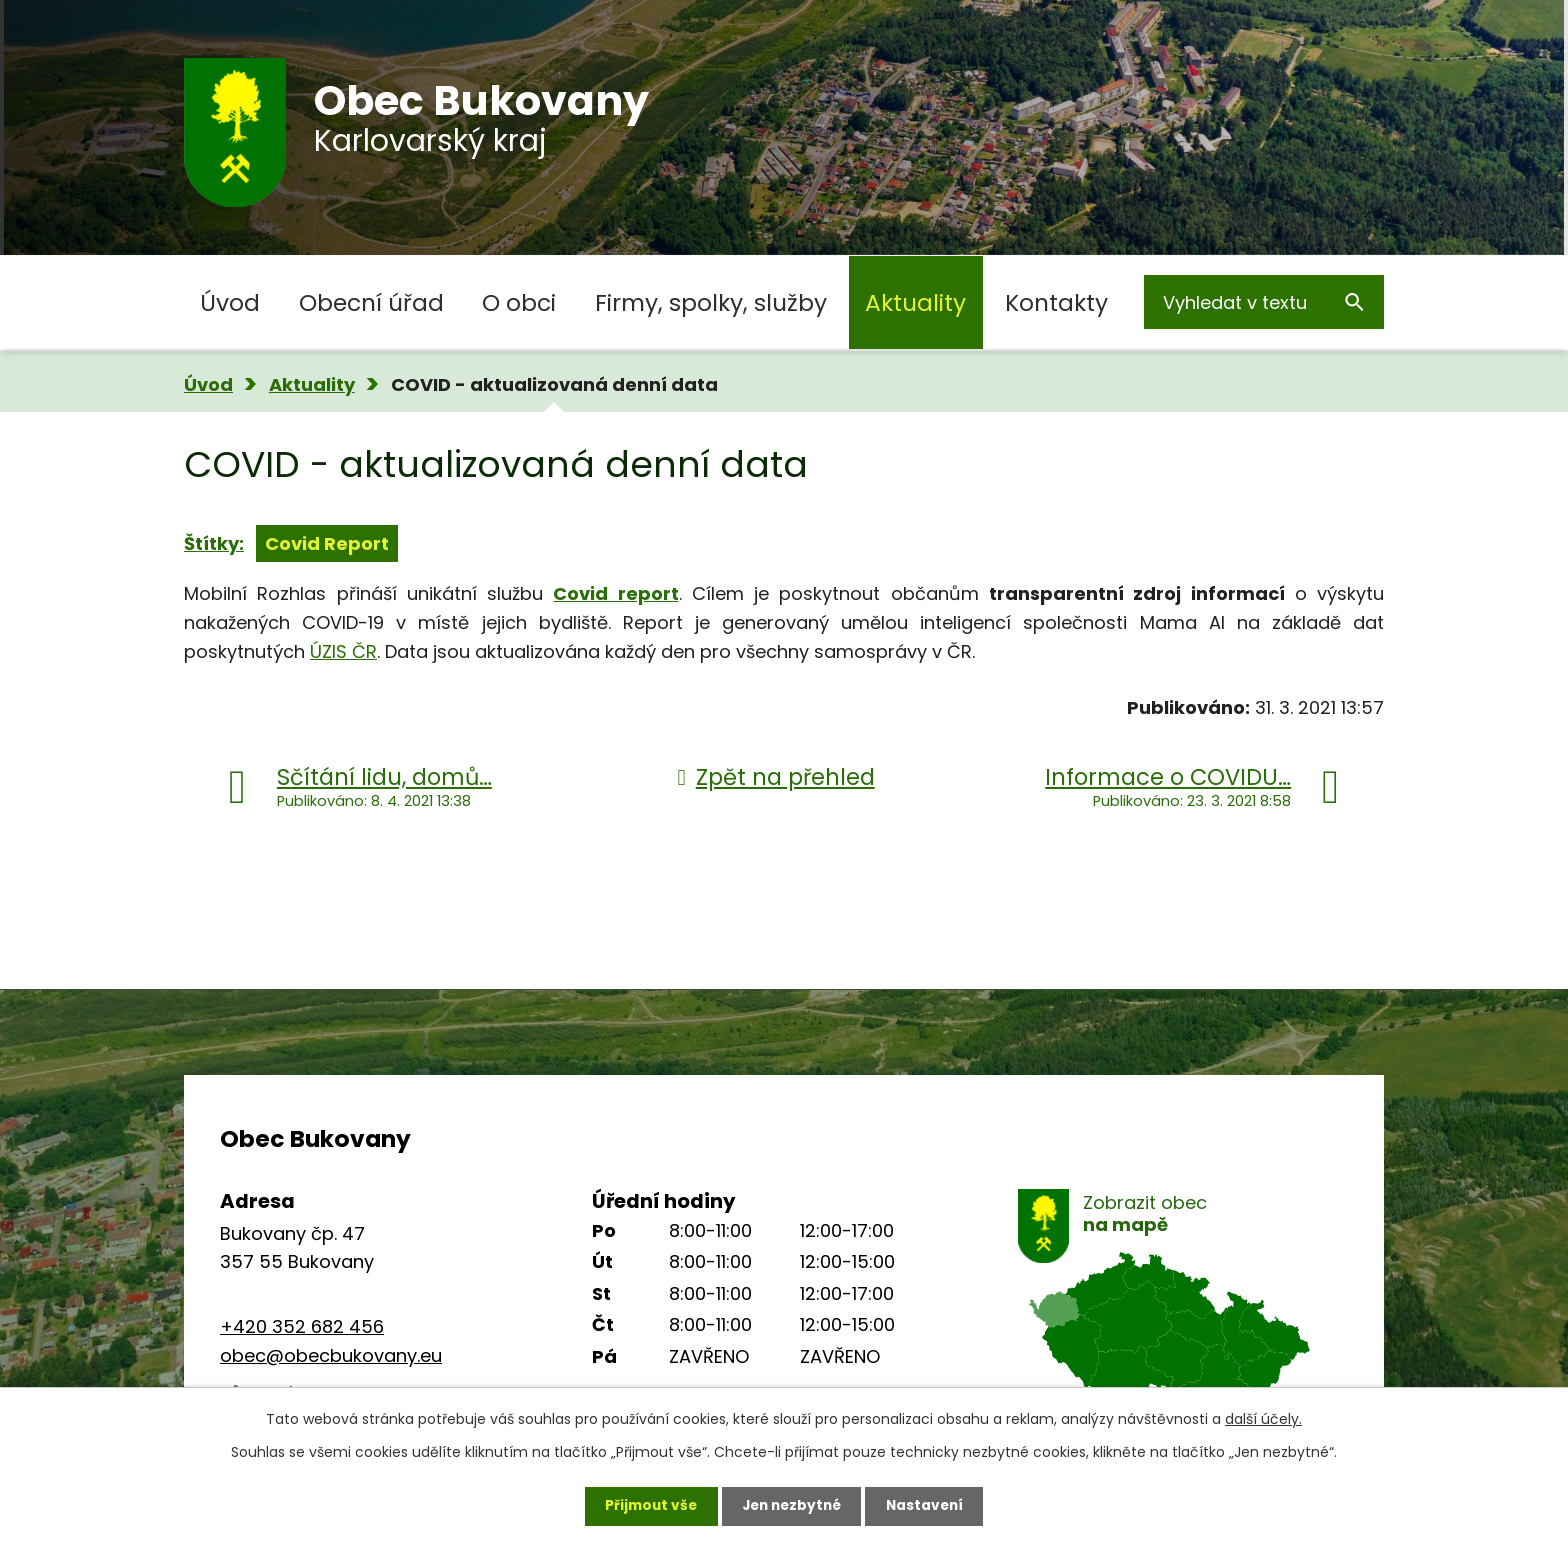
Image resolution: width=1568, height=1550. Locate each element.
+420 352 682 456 (302, 1326)
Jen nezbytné (791, 1505)
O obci (519, 302)
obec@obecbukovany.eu (331, 1355)
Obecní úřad (371, 302)
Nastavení (930, 1505)
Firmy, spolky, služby (711, 302)
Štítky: (214, 543)
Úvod (230, 302)
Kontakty (1056, 302)
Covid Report (327, 543)
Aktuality (915, 302)
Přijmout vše (645, 1505)
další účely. (1263, 1418)
